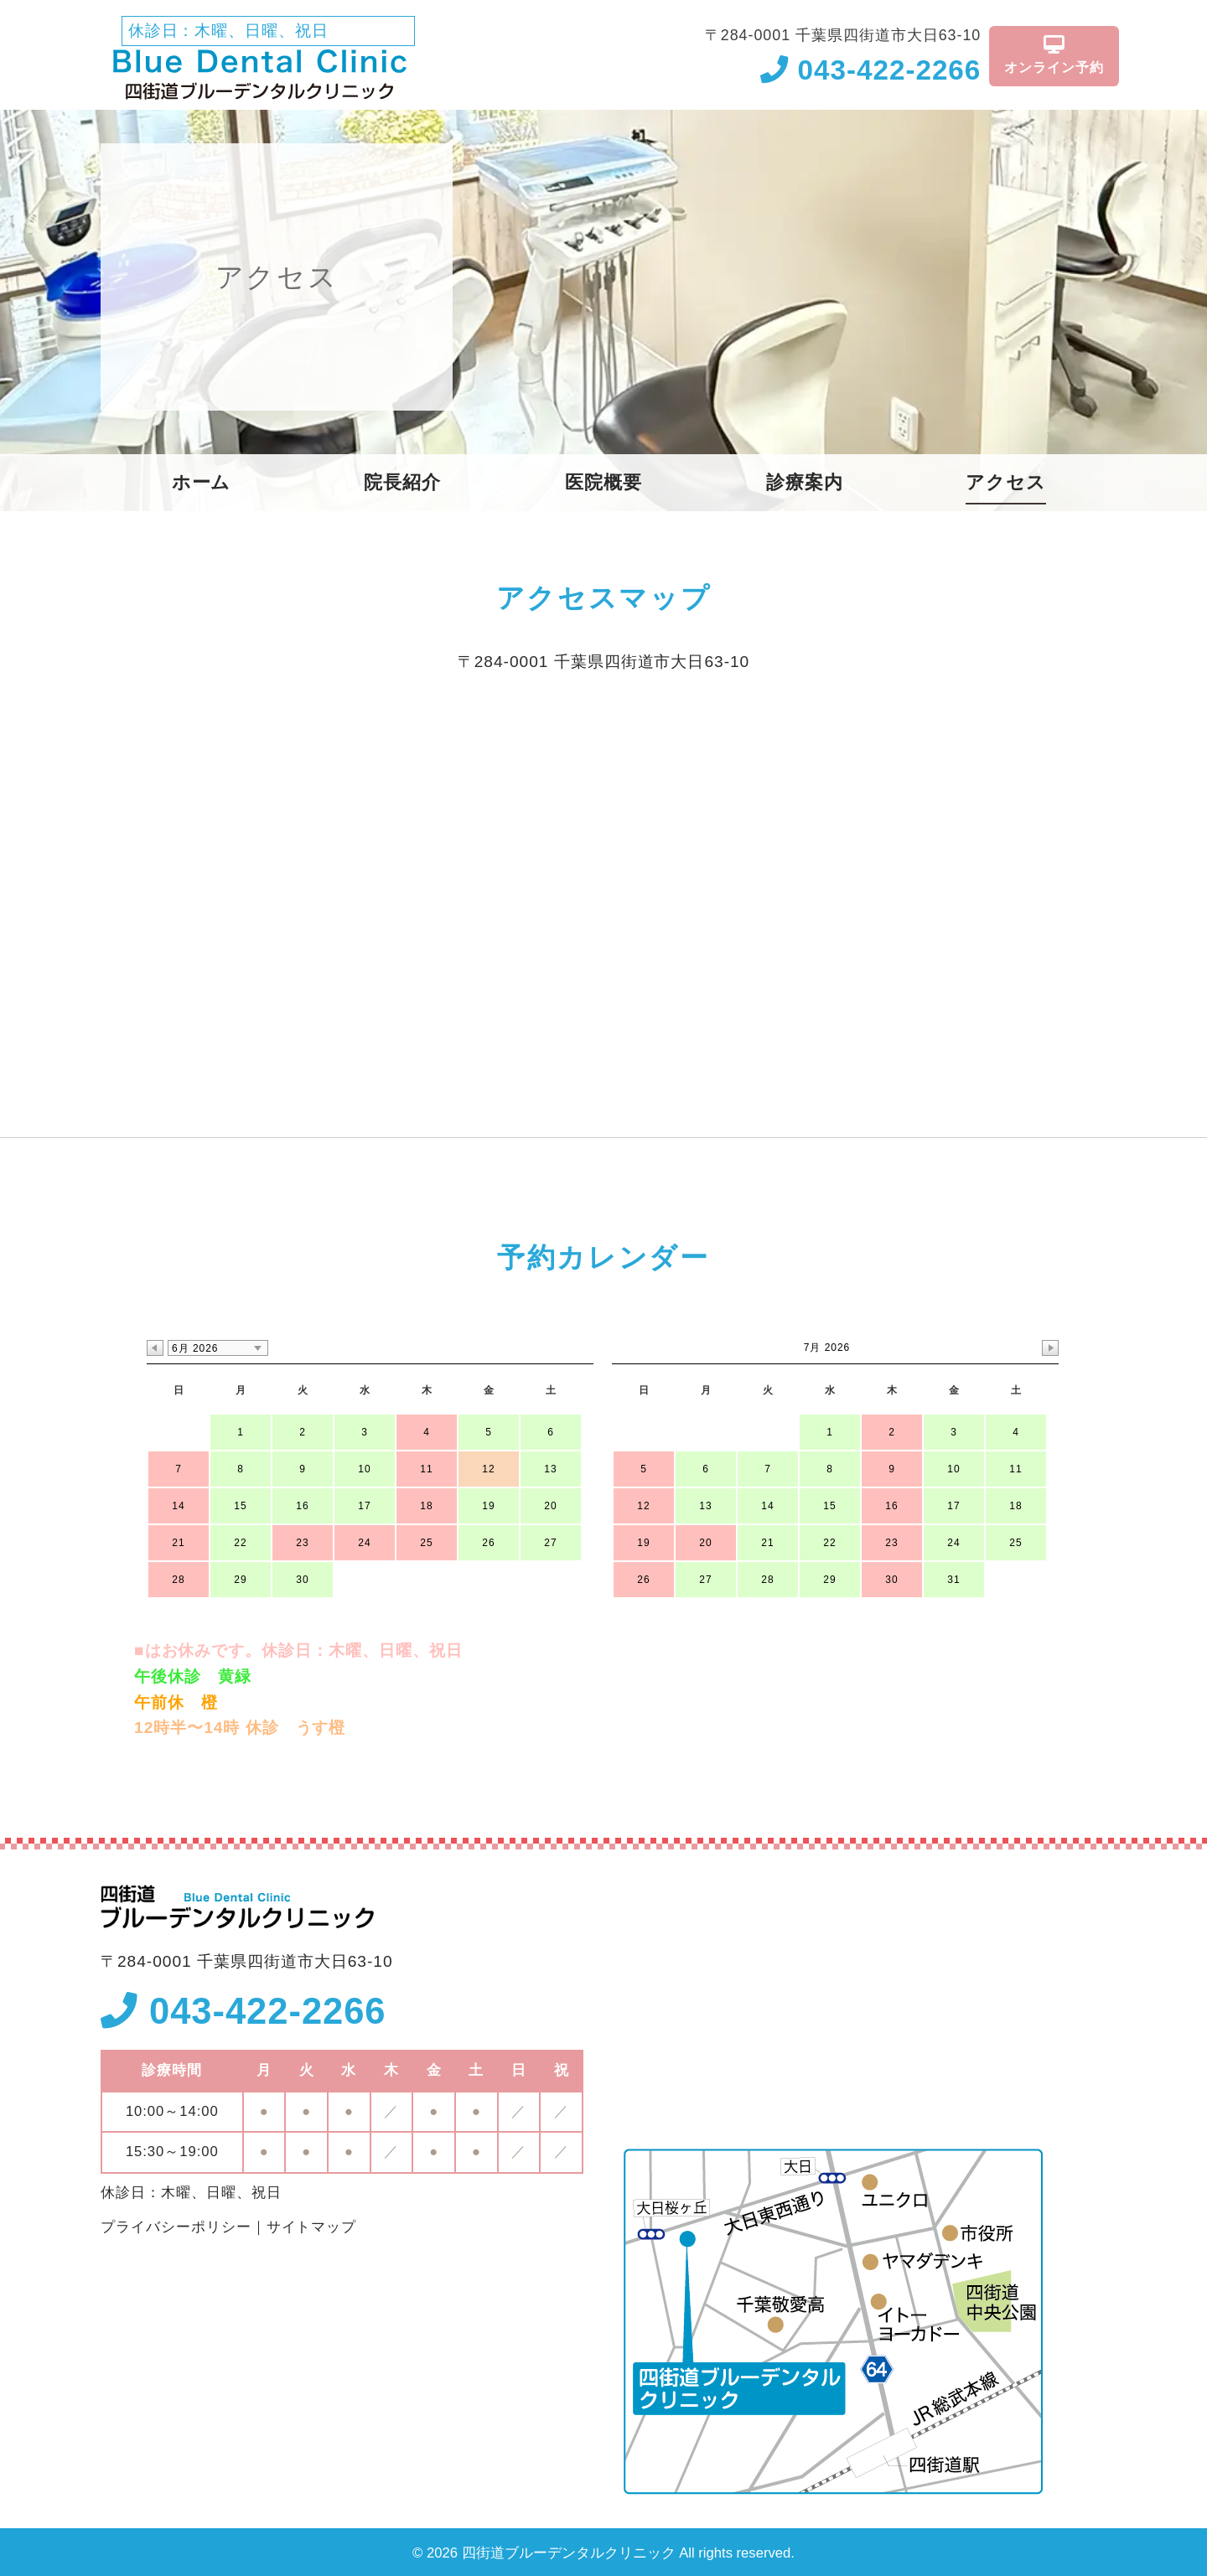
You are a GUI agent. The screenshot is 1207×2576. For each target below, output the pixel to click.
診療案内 (804, 483)
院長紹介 (402, 483)
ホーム (201, 483)
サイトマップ (312, 2227)
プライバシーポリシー (176, 2227)
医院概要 (603, 483)
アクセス (1006, 483)
